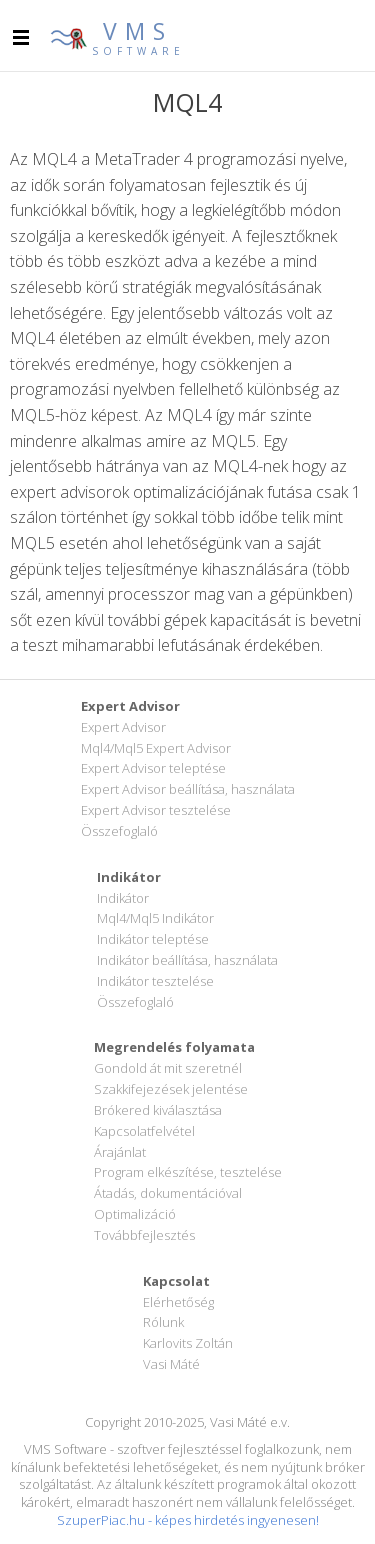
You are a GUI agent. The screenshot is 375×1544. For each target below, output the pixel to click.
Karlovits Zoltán (188, 1343)
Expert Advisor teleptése (153, 768)
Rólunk (163, 1322)
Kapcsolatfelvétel (144, 1131)
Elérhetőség (178, 1302)
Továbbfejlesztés (144, 1235)
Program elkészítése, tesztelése (188, 1172)
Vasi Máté (171, 1364)
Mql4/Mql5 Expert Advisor (156, 748)
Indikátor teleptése (153, 939)
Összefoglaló (119, 831)
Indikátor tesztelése (155, 981)
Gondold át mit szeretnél (168, 1068)
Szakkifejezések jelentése (171, 1089)
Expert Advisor (123, 727)
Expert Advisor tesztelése (156, 810)
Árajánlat (120, 1152)
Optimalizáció (135, 1214)
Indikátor (123, 898)
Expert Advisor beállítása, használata (188, 789)
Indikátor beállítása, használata (187, 960)
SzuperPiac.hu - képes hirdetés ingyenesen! (188, 1520)
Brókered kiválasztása (158, 1110)
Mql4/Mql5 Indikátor (155, 918)
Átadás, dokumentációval (168, 1193)
